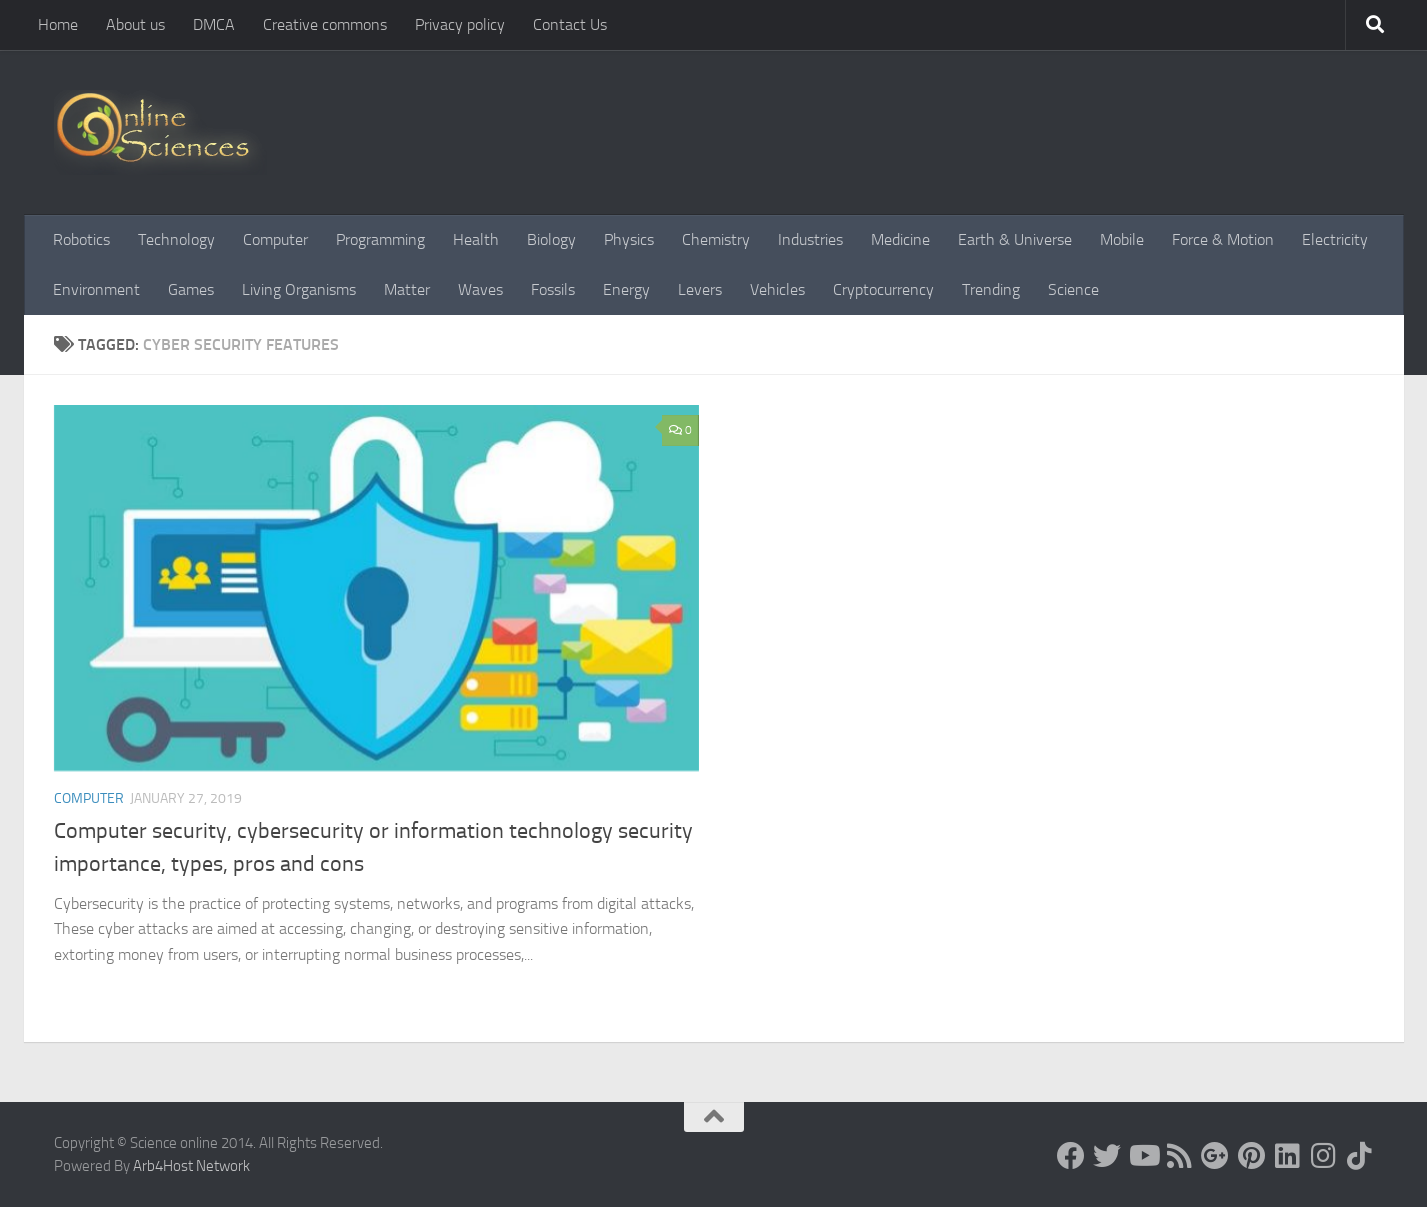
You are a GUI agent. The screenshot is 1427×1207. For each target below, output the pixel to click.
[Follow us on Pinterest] (1251, 1156)
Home (58, 24)
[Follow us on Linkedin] (1287, 1156)
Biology (551, 239)
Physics (629, 239)
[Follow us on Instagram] (1323, 1156)
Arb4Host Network (191, 1166)
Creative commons (325, 24)
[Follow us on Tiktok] (1359, 1156)
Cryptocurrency (883, 289)
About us (135, 24)
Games (191, 289)
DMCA (214, 24)
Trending (991, 289)
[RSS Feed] (1179, 1156)
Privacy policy (460, 24)
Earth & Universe (1015, 239)
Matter (407, 289)
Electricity (1335, 239)
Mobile (1122, 239)
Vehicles (777, 289)
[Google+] (1215, 1156)
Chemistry (716, 239)
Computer (275, 239)
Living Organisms (299, 289)
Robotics (81, 239)
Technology (176, 239)
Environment (96, 289)
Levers (700, 289)
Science (1073, 289)
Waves (480, 289)
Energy (626, 289)
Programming (380, 239)
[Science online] (1071, 1156)
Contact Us (570, 24)
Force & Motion (1223, 239)
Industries (810, 239)
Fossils (553, 289)
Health (476, 239)
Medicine (900, 239)
